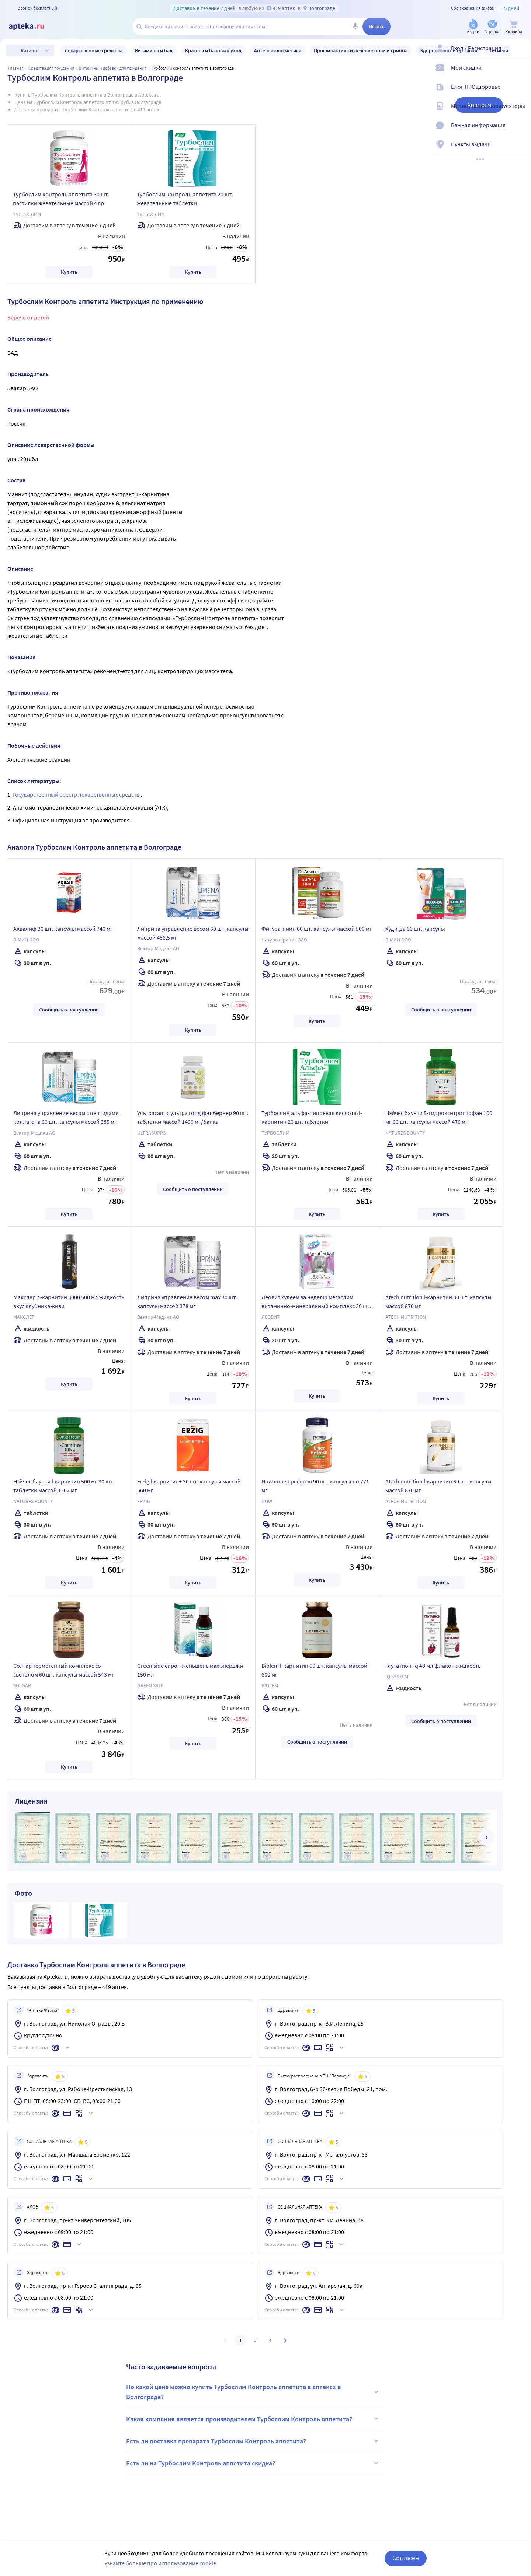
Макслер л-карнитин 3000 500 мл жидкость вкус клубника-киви (68, 1301)
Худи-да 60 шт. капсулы (415, 928)
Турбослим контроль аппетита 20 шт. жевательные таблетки (185, 199)
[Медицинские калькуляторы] (520, 112)
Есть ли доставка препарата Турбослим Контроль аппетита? (253, 2440)
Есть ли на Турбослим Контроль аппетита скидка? (253, 2462)
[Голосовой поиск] (355, 26)
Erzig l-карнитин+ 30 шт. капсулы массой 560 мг (189, 1486)
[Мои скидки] (520, 73)
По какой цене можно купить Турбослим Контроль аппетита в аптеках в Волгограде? (253, 2392)
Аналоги (479, 105)
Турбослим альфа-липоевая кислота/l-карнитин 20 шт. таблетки (311, 1117)
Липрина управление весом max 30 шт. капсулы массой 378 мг (187, 1301)
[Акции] (473, 27)
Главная (16, 68)
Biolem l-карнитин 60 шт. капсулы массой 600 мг (314, 1670)
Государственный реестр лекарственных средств (76, 794)
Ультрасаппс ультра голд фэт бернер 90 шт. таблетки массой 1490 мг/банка (193, 1117)
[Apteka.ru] (32, 26)
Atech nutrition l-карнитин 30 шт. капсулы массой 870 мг (438, 1301)
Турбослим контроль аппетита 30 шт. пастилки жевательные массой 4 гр (61, 199)
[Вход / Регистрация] (520, 54)
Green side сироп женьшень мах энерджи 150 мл (190, 1670)
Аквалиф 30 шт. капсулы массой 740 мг (63, 928)
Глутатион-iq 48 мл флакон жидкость (433, 1665)
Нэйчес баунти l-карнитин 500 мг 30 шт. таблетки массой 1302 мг (63, 1486)
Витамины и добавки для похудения (113, 68)
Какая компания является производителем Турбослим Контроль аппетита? (253, 2418)
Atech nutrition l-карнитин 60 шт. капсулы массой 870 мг (438, 1486)
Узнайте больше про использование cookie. (161, 2563)
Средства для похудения (51, 68)
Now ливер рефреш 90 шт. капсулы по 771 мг (315, 1486)
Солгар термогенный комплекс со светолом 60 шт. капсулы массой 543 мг (63, 1670)
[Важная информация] (520, 131)
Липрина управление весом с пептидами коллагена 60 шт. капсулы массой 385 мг (66, 1117)
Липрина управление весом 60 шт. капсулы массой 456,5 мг (193, 933)
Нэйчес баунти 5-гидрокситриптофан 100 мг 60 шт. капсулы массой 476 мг (438, 1117)
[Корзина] (513, 27)
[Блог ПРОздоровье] (520, 92)
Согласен (405, 2558)
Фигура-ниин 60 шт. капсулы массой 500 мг (316, 928)
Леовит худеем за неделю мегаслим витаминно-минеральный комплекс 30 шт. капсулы (316, 1302)
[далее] (486, 1837)
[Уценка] (492, 27)
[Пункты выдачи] (520, 150)
